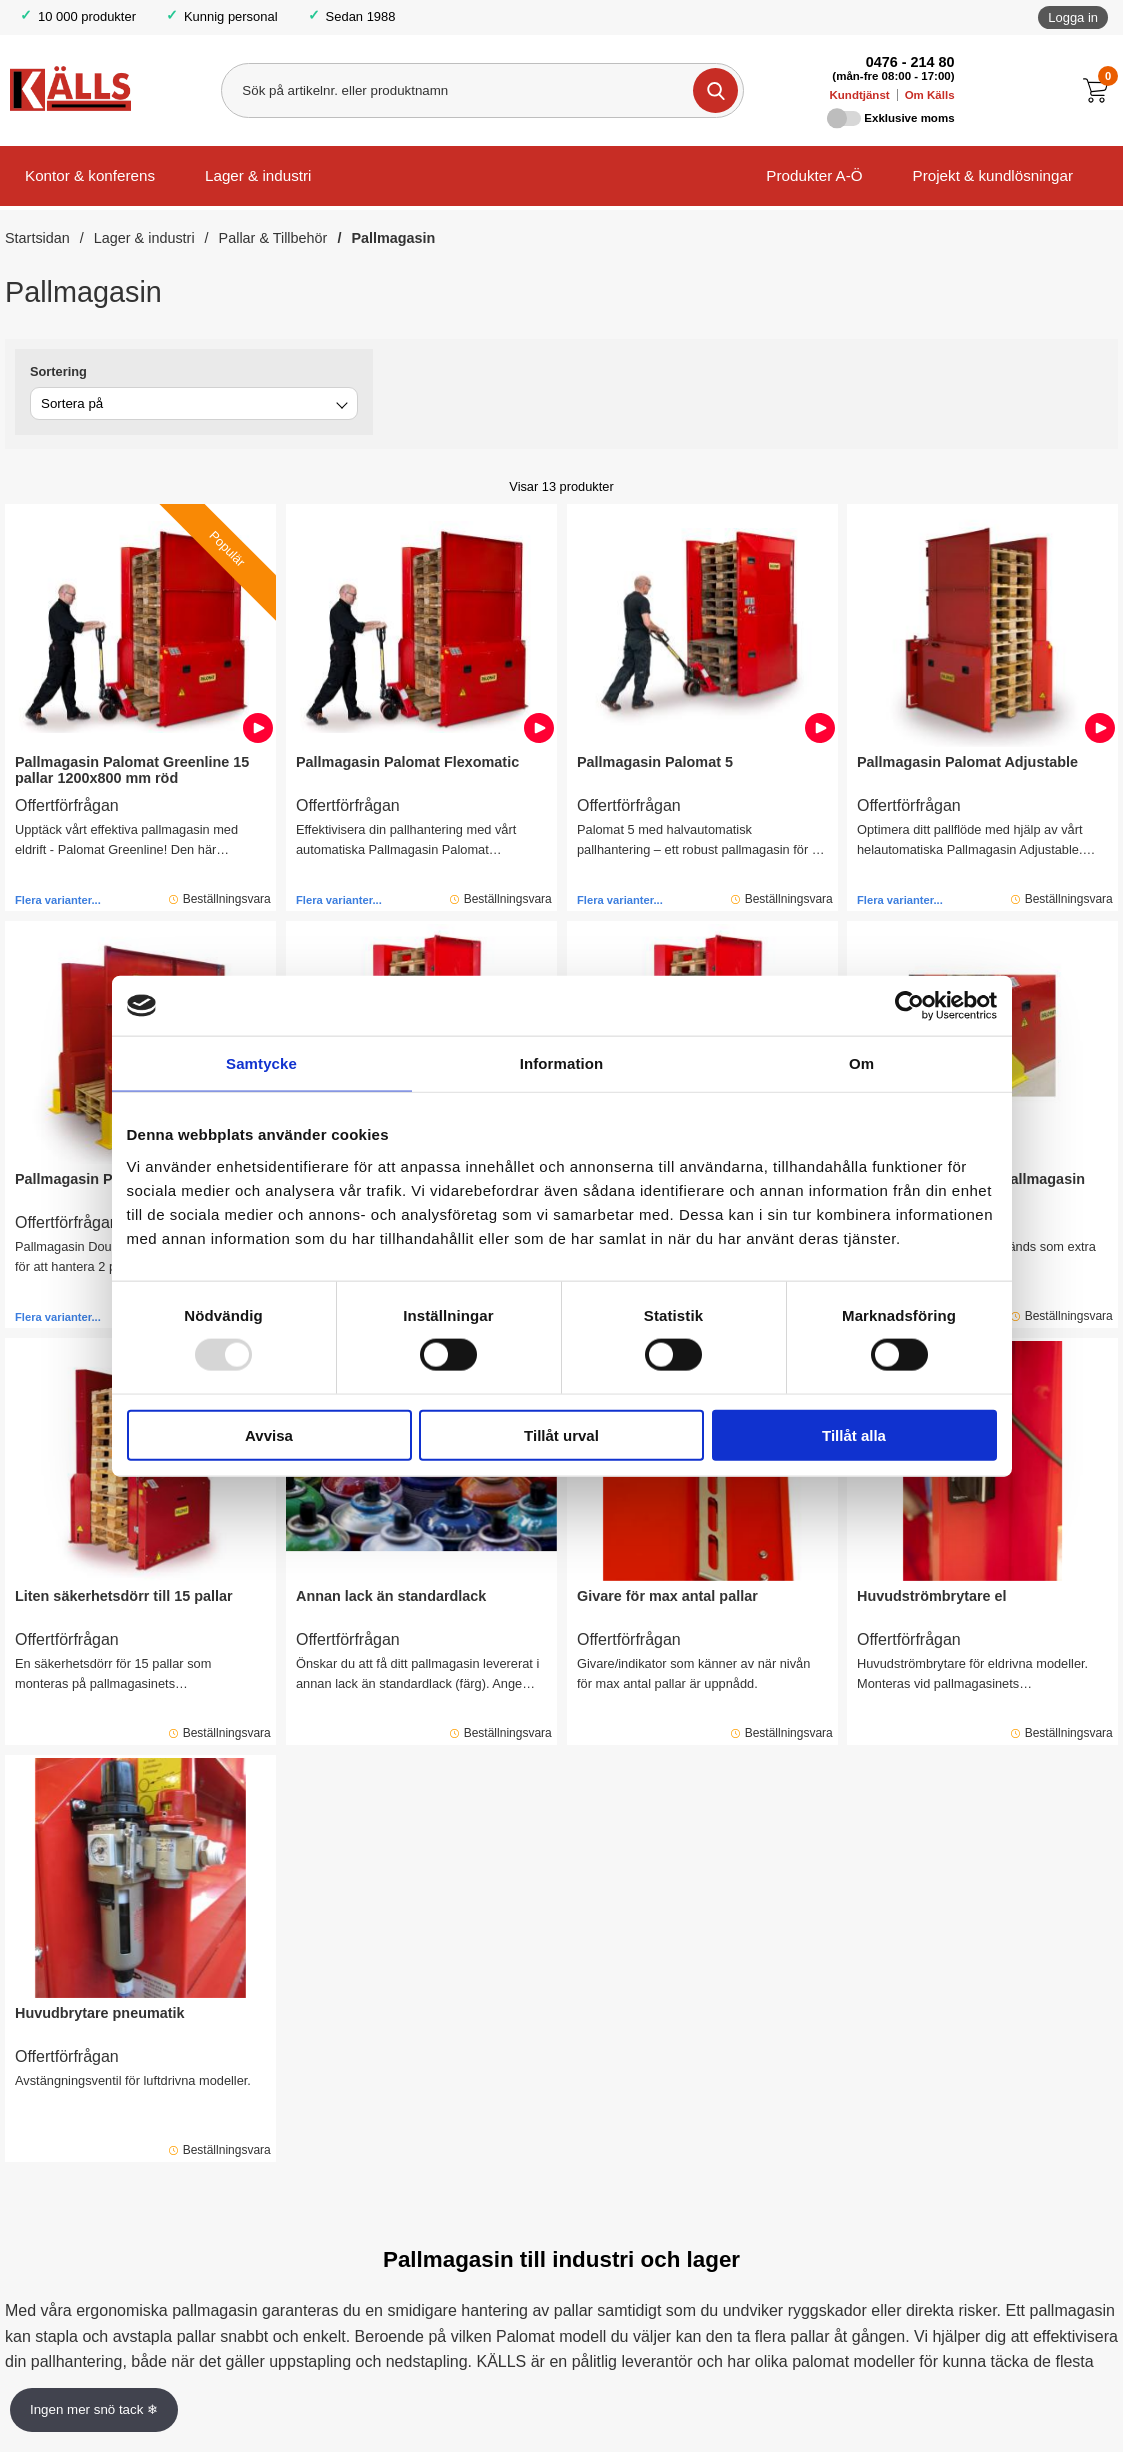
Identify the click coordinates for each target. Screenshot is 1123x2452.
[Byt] (340, 406)
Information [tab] (562, 1063)
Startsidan (37, 238)
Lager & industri (258, 175)
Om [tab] (861, 1063)
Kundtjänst (860, 95)
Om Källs (930, 95)
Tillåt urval (561, 1434)
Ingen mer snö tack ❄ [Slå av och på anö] (94, 2409)
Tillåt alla (854, 1434)
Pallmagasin (393, 238)
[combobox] (194, 403)
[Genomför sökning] (715, 90)
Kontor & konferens (90, 175)
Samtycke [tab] (261, 1063)
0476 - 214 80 (910, 62)
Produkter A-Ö (814, 175)
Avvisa (269, 1434)
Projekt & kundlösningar (993, 175)
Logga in (1073, 17)
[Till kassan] (1100, 90)
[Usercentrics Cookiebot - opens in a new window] (909, 1006)
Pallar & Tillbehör (273, 238)
